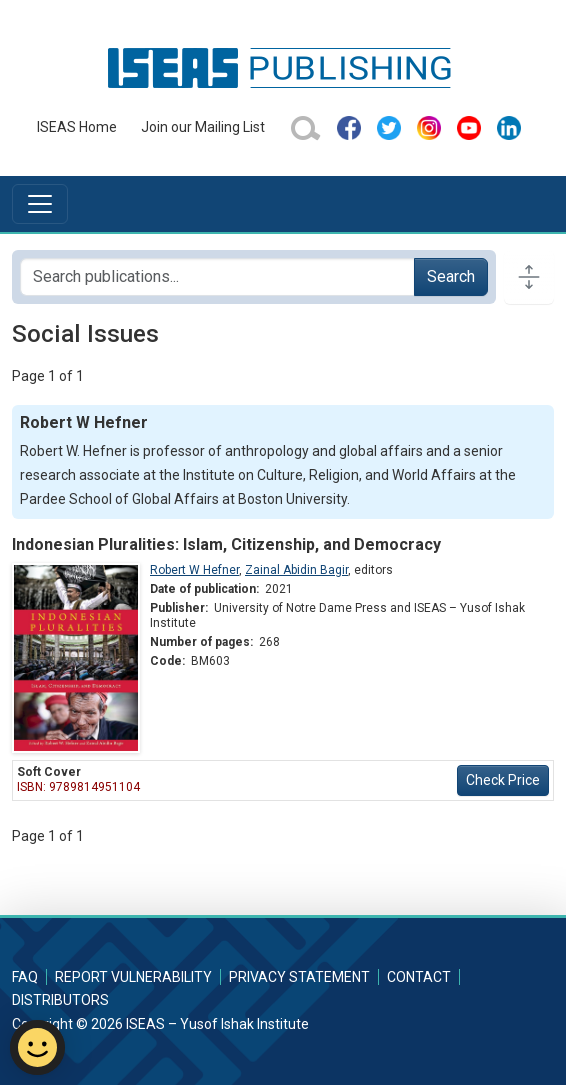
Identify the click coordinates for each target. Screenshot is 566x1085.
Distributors (60, 1000)
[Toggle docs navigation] (529, 277)
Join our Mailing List (203, 127)
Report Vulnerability (133, 977)
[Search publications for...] (217, 277)
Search (451, 276)
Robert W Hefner (194, 570)
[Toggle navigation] (40, 204)
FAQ (25, 977)
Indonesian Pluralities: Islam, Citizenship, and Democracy (226, 544)
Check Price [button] (503, 780)
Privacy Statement (299, 977)
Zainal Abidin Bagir (296, 570)
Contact (419, 977)
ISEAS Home (77, 127)
